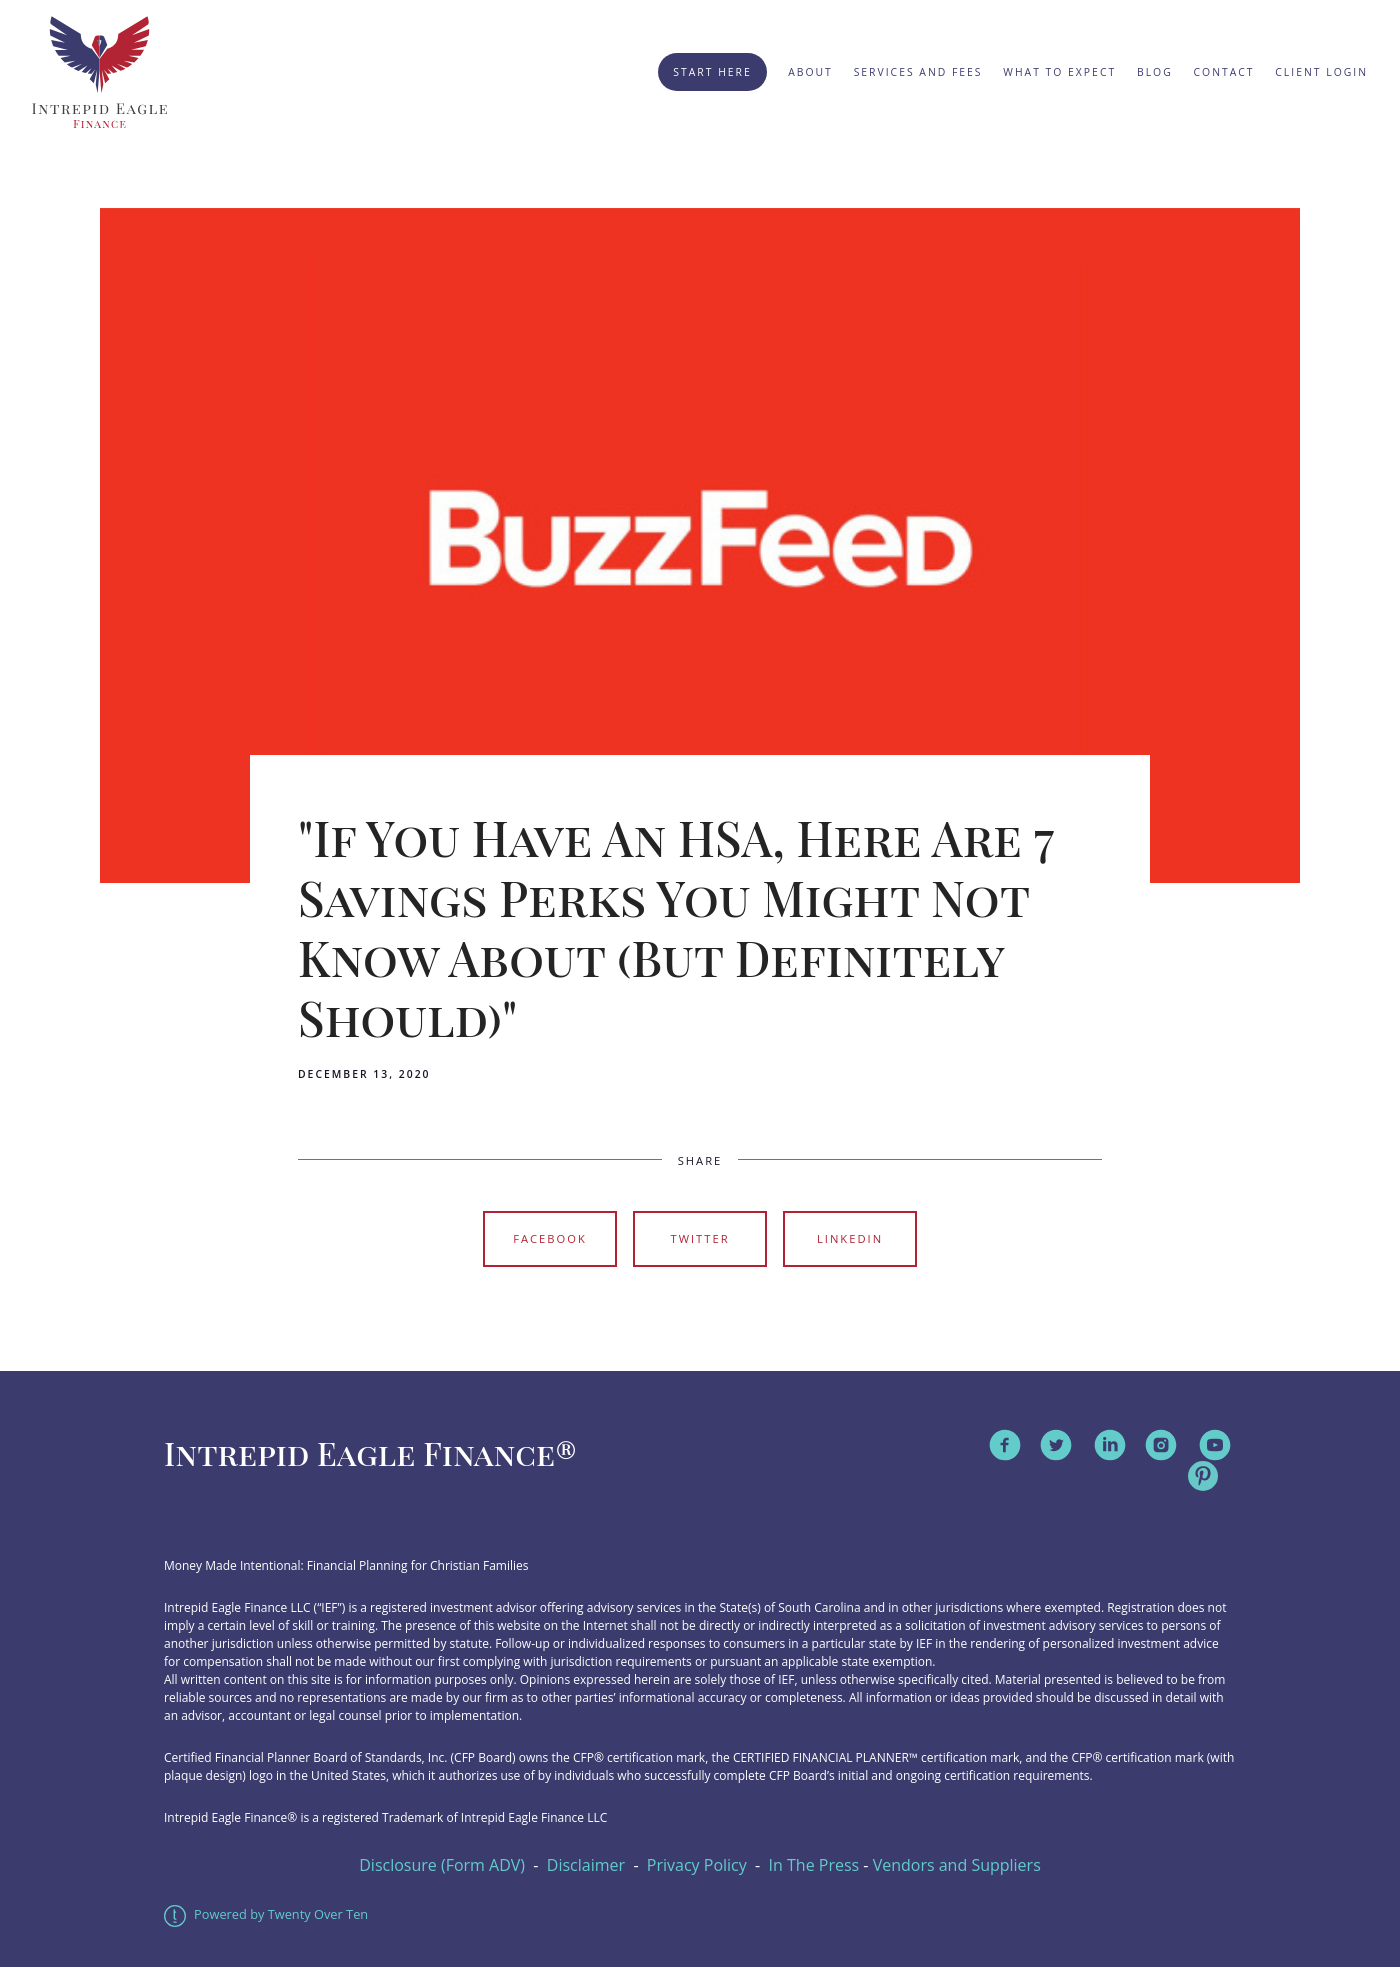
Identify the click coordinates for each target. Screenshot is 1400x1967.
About (810, 72)
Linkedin (850, 1238)
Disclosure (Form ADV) (442, 1865)
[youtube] (1215, 1445)
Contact (1224, 72)
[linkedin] (1110, 1445)
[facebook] (1005, 1445)
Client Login (1321, 72)
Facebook (550, 1238)
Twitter (699, 1238)
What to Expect (1059, 72)
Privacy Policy (697, 1865)
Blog (1155, 72)
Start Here (712, 72)
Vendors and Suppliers (957, 1865)
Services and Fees (918, 72)
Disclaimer (586, 1865)
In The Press (814, 1865)
